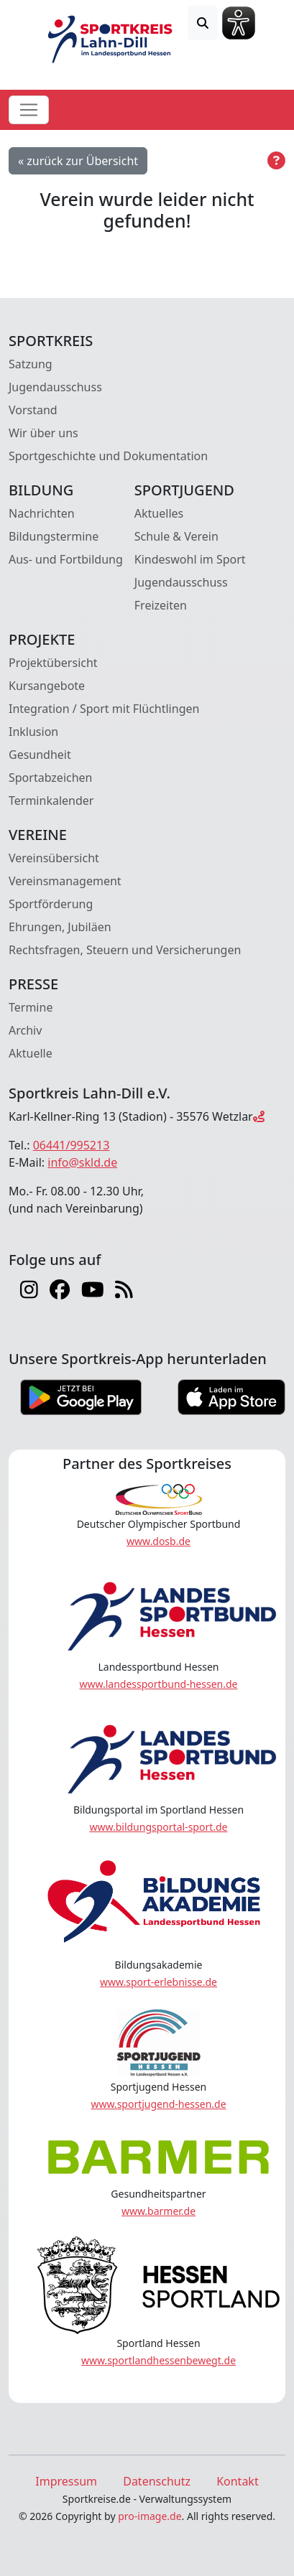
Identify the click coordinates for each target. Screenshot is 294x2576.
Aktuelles (158, 513)
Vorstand (33, 410)
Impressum (66, 2481)
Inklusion (33, 731)
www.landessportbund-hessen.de (159, 1684)
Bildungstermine (53, 536)
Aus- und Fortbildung (66, 559)
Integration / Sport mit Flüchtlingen (104, 709)
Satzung (30, 364)
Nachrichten (42, 513)
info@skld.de (82, 1162)
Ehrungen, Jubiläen (60, 927)
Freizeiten (160, 605)
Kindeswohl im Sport (190, 559)
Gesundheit (40, 754)
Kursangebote (47, 686)
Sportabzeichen (51, 777)
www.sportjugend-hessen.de (158, 2104)
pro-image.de (149, 2516)
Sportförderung (51, 904)
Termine (30, 1007)
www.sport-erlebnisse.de (158, 1982)
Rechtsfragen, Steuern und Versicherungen (125, 950)
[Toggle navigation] (29, 109)
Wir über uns (43, 433)
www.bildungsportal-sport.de (158, 1827)
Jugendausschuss (55, 387)
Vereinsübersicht (54, 858)
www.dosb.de (158, 1541)
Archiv (25, 1030)
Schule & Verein (176, 536)
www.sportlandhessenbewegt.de (158, 2360)
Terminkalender (51, 800)
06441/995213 (71, 1145)
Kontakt (237, 2481)
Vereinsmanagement (65, 881)
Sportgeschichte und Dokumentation (108, 456)
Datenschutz (156, 2481)
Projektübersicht (53, 663)
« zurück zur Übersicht (78, 161)
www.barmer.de (158, 2211)
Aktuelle (30, 1053)
